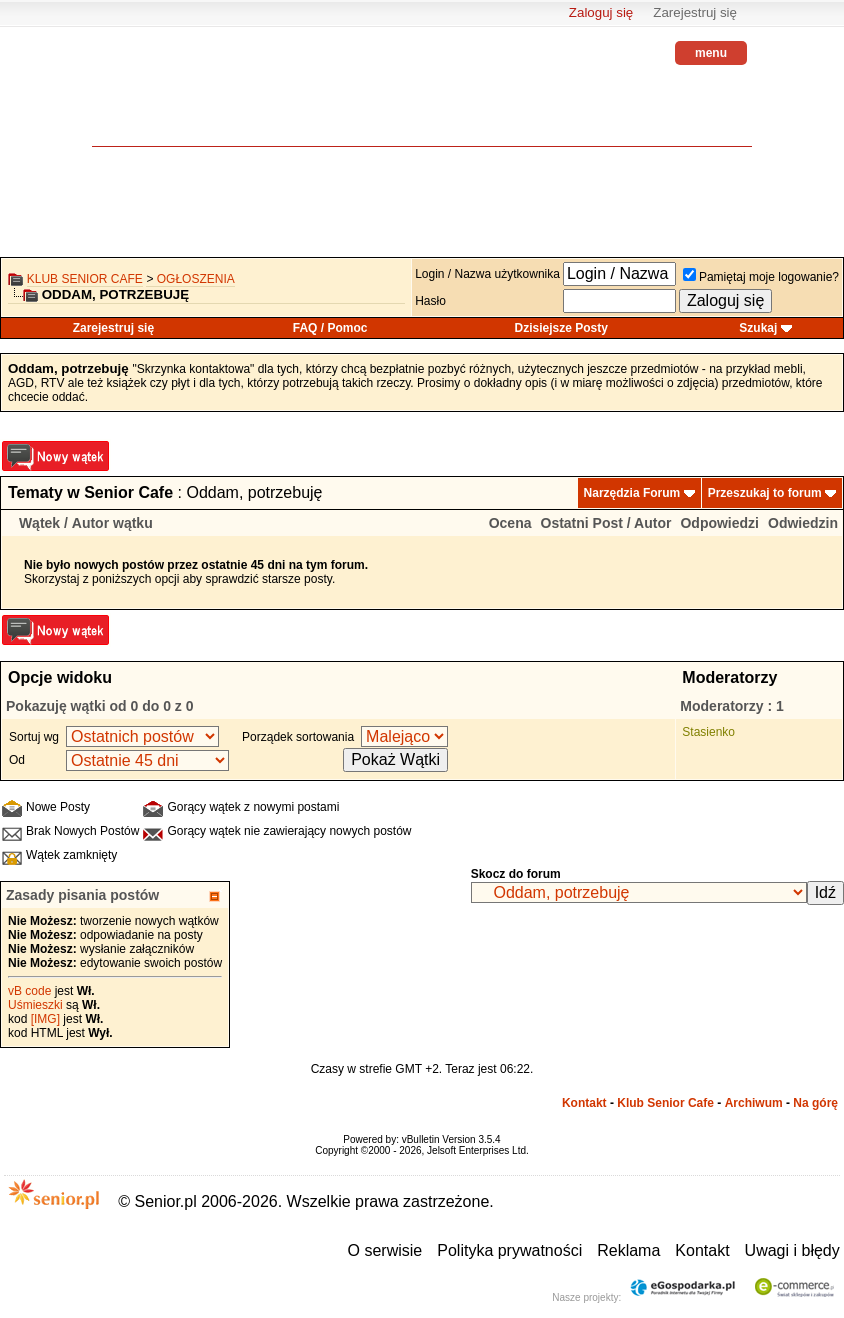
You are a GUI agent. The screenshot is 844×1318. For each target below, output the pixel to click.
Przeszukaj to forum (765, 493)
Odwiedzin (803, 523)
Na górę (815, 1103)
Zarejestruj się (695, 12)
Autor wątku (112, 523)
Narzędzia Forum (632, 493)
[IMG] (45, 1019)
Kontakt (584, 1103)
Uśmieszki (35, 1005)
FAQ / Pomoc (330, 328)
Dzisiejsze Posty (561, 328)
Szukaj (758, 328)
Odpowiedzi (719, 523)
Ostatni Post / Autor (606, 523)
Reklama (628, 1250)
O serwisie (385, 1250)
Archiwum (754, 1103)
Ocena (510, 523)
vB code (29, 991)
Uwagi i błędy (792, 1250)
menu (711, 53)
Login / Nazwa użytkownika (487, 274)
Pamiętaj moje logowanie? (761, 277)
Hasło (430, 301)
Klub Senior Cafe (85, 279)
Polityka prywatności (509, 1250)
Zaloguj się (601, 12)
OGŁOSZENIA (196, 279)
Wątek (39, 523)
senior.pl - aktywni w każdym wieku (147, 100)
